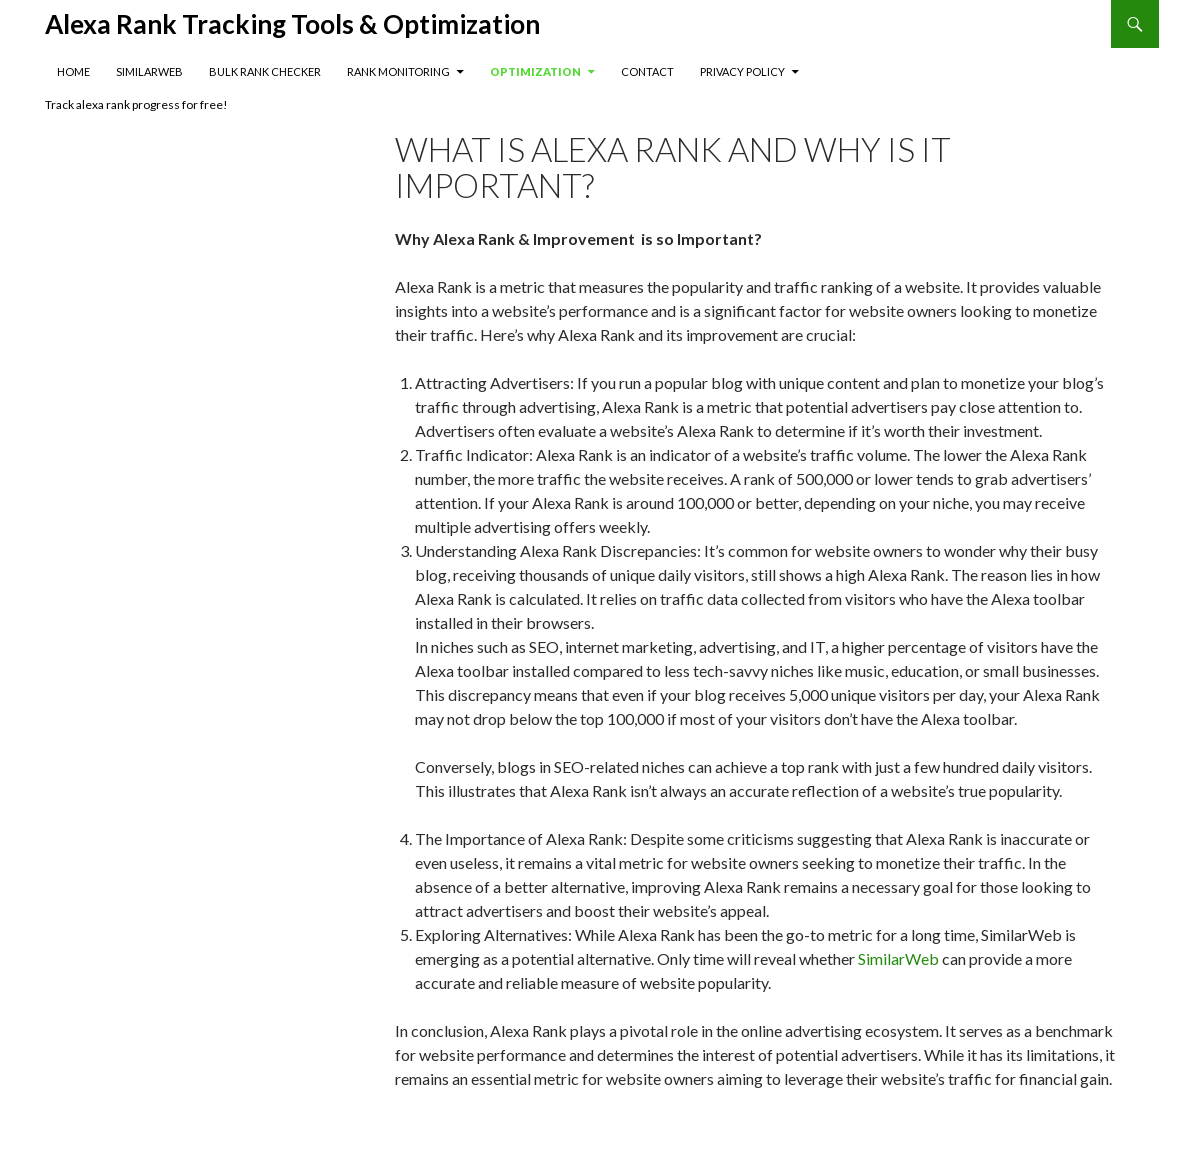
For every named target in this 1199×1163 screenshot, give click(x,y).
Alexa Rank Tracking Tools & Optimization (292, 24)
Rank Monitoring (398, 71)
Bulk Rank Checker (265, 71)
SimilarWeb (149, 71)
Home (73, 71)
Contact (647, 71)
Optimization (535, 71)
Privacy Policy (742, 71)
